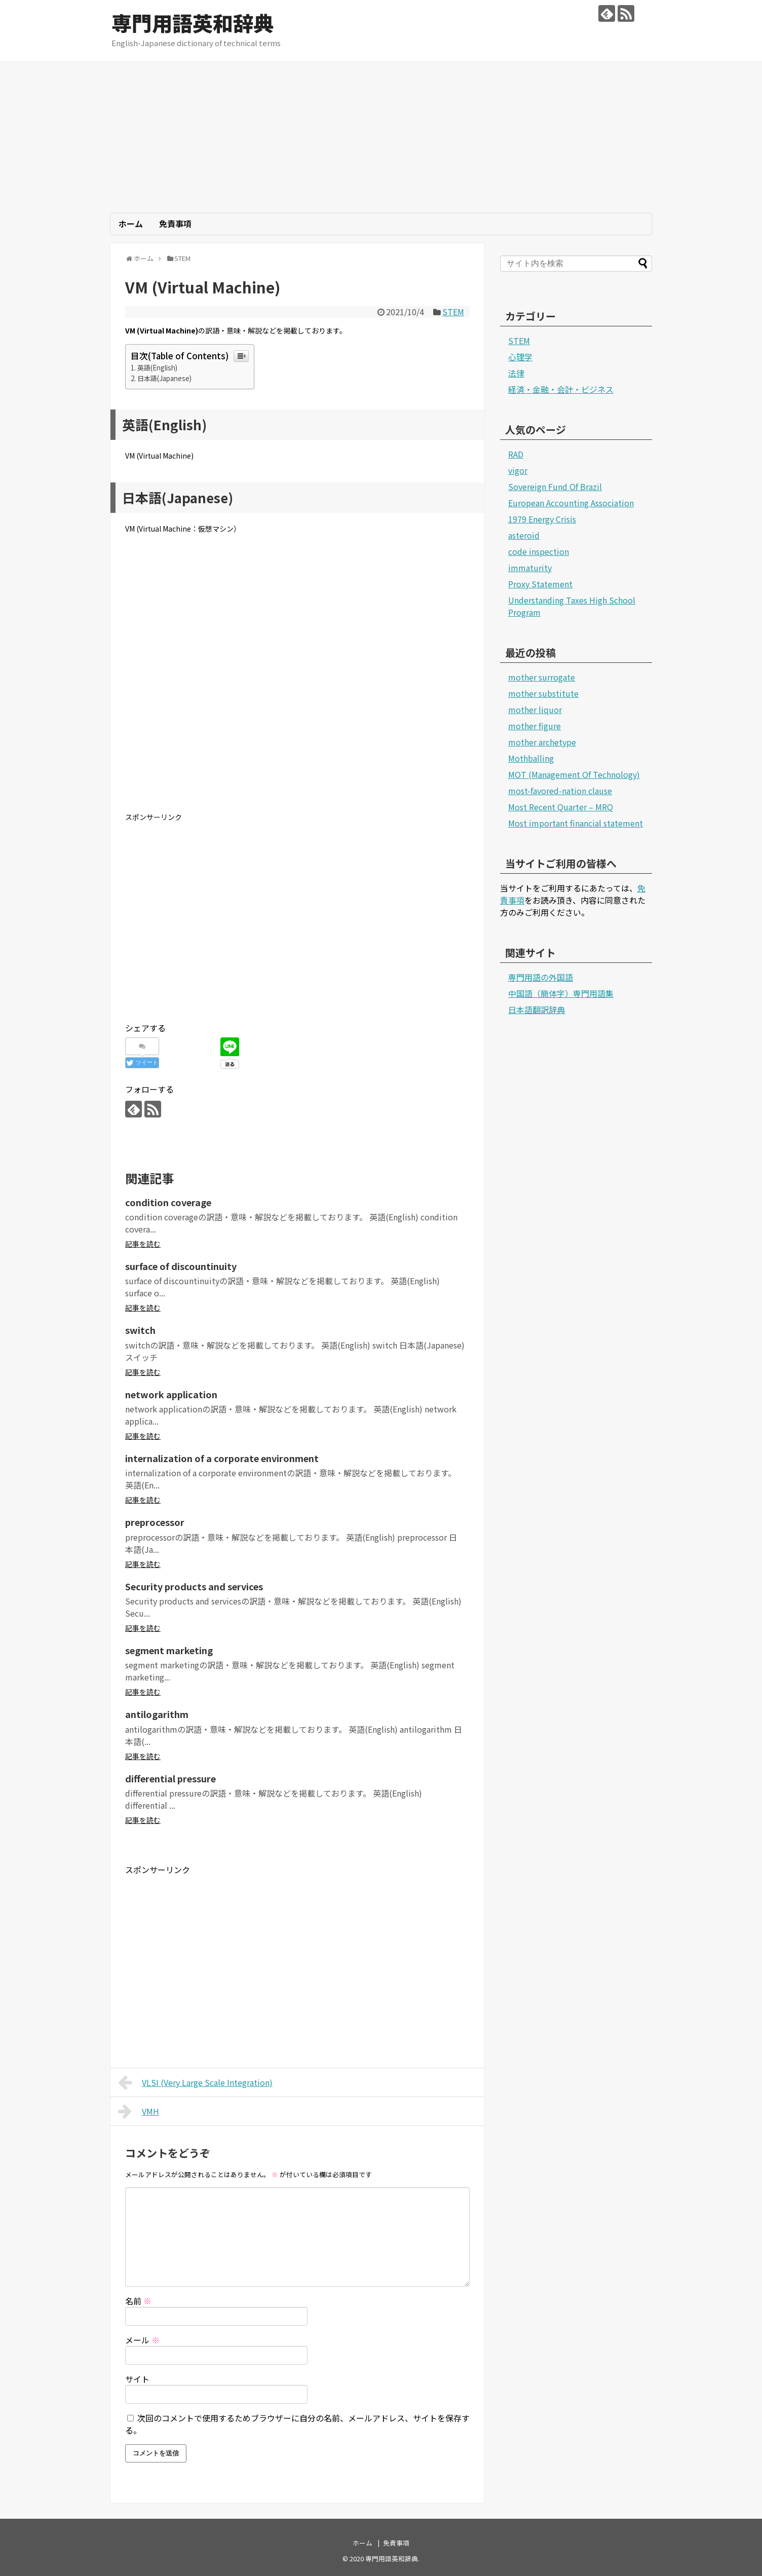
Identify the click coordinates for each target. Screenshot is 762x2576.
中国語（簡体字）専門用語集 (561, 993)
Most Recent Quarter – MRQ (560, 807)
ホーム (131, 223)
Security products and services (194, 1586)
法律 (516, 373)
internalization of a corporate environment (222, 1458)
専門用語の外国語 (540, 977)
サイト (137, 2379)
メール (142, 2340)
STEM (453, 312)
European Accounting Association (571, 503)
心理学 (520, 357)
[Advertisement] (381, 137)
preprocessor (154, 1521)
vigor (517, 470)
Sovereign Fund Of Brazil (555, 486)
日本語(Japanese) (164, 378)
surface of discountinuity (181, 1266)
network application (171, 1394)
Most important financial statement (575, 823)
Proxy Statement (540, 584)
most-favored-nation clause (560, 791)
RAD (515, 454)
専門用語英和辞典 (192, 23)
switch (140, 1329)
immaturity (530, 568)
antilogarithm (156, 1714)
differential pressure (170, 1778)
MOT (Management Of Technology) (574, 774)
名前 (138, 2301)
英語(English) (157, 367)
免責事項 (175, 223)
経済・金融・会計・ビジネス (561, 389)
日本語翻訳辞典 (536, 1009)
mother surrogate (541, 677)
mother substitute (543, 693)
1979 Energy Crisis (542, 519)
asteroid (524, 535)
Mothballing (531, 758)
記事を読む (143, 1244)
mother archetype (542, 742)
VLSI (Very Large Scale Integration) (195, 2082)
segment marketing (169, 1650)
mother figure (534, 726)
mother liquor (535, 709)
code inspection (538, 551)
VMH (138, 2111)
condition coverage (168, 1202)
